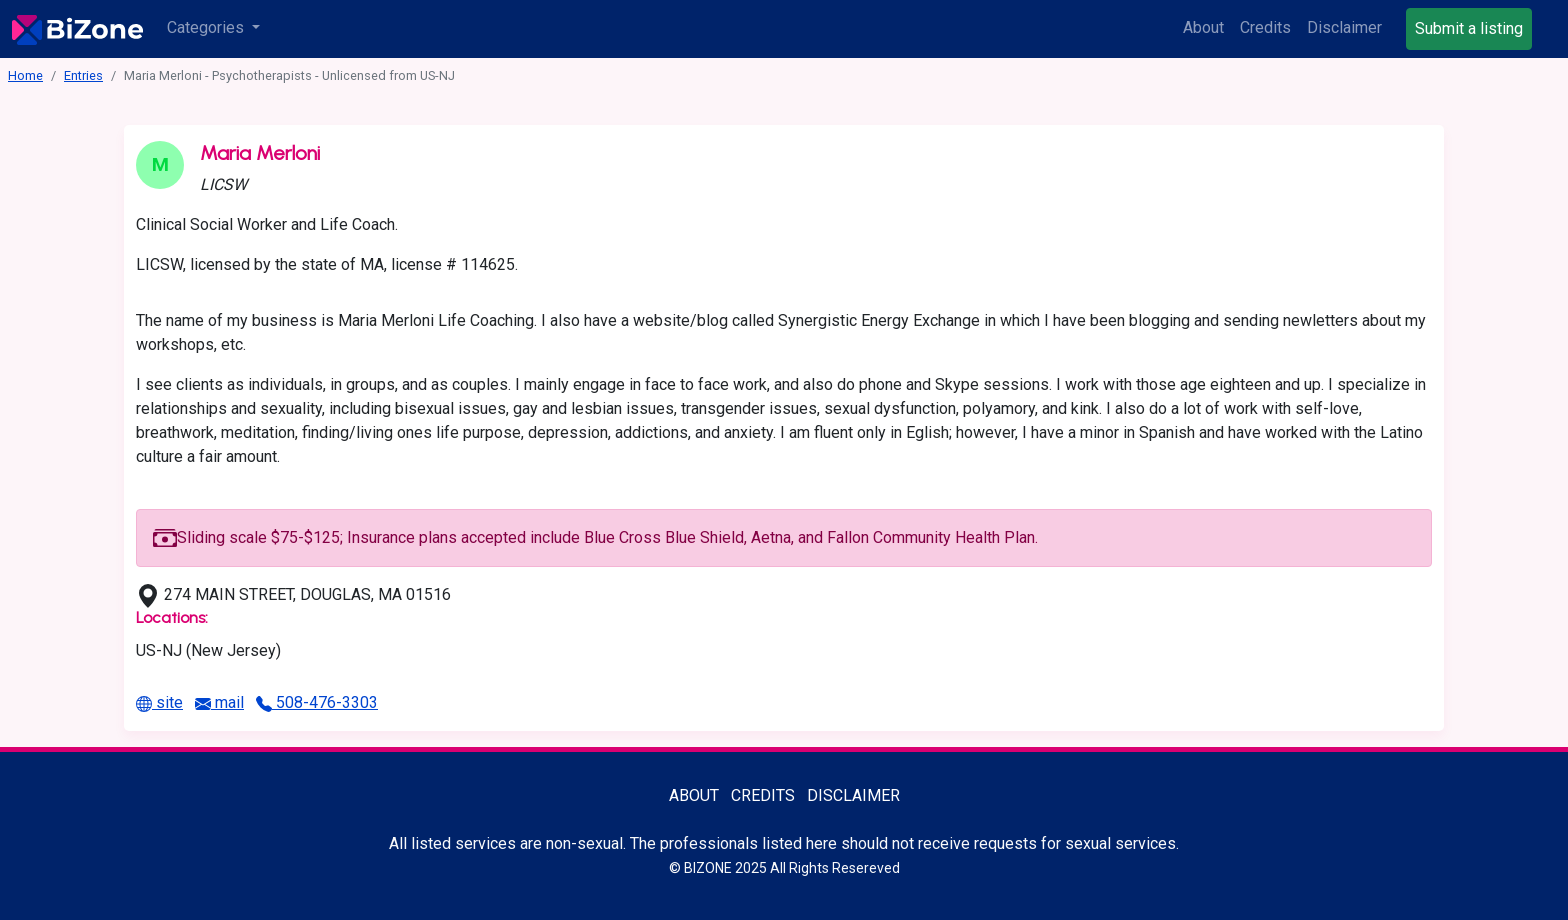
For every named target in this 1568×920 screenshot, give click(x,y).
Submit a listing (1469, 28)
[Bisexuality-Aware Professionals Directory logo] (77, 29)
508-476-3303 (317, 702)
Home (25, 75)
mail (219, 702)
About (1203, 27)
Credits (1265, 27)
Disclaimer (1344, 27)
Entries (83, 75)
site (159, 702)
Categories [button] (207, 27)
